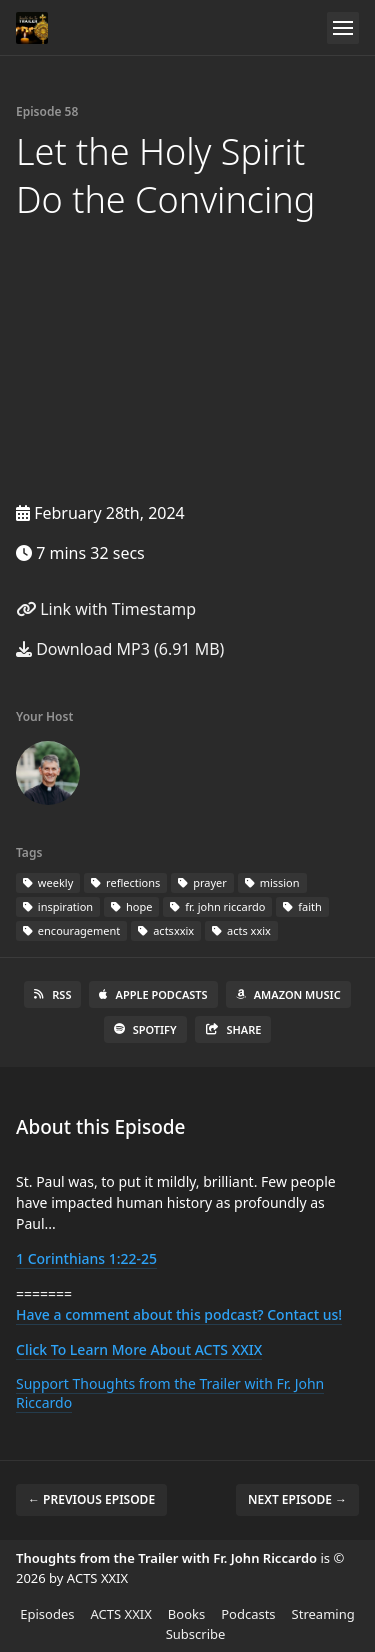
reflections (125, 882)
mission (272, 882)
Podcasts (248, 1614)
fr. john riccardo (217, 906)
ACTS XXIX (121, 1614)
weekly (48, 882)
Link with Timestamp (106, 609)
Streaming (323, 1614)
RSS (52, 994)
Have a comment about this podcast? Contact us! (179, 1314)
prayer (202, 882)
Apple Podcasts (153, 994)
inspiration (58, 906)
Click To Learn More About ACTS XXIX (139, 1349)
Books (186, 1614)
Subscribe (196, 1634)
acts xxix (241, 930)
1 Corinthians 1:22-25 (86, 1258)
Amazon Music (288, 994)
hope (131, 906)
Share (233, 1029)
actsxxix (166, 930)
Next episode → (297, 1499)
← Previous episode (91, 1499)
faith (302, 906)
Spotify (145, 1029)
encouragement (71, 930)
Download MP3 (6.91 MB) (120, 649)
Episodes (47, 1614)
